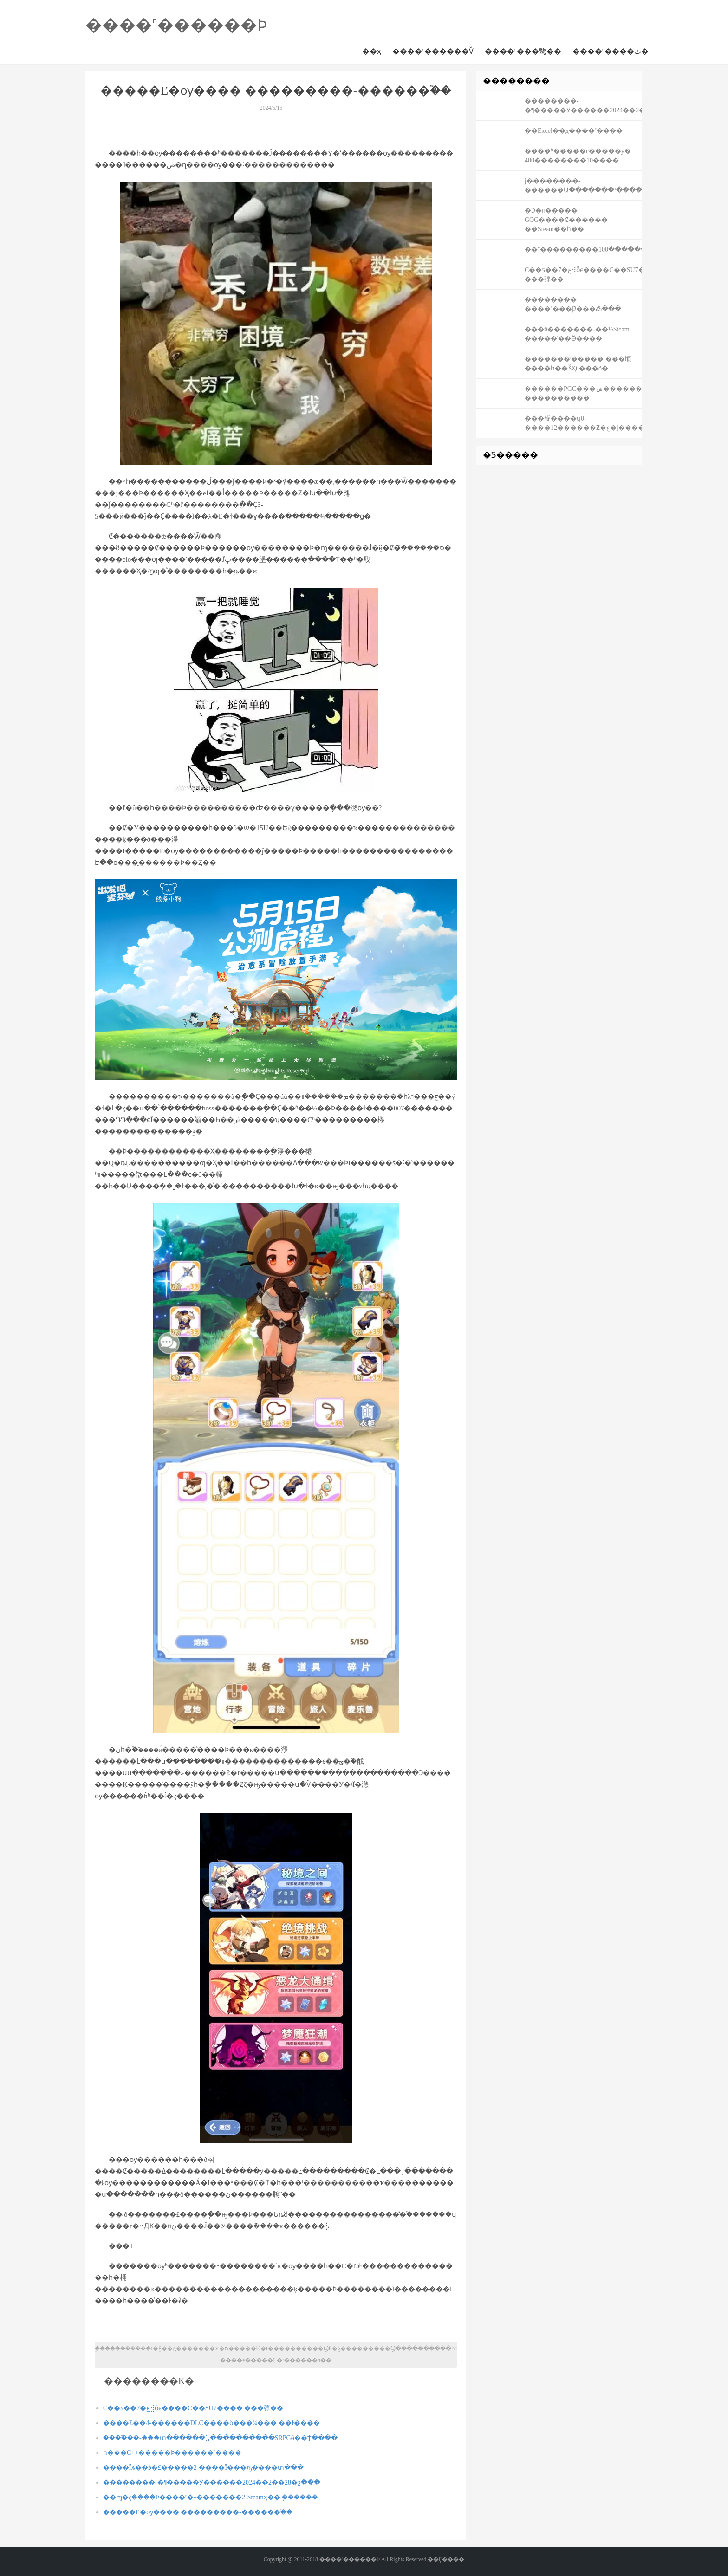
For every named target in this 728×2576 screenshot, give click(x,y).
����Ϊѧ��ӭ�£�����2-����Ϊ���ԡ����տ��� (203, 2467)
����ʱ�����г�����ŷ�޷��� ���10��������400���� (578, 156)
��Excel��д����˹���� (574, 130)
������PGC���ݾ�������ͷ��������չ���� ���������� (583, 393)
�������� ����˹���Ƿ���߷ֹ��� (573, 304)
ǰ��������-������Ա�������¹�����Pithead (583, 185)
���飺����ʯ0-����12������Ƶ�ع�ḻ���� (583, 423)
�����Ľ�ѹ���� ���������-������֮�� (197, 2512)
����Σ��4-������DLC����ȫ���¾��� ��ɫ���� (211, 2423)
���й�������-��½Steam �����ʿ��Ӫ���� (577, 334)
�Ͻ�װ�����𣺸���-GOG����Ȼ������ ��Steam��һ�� (566, 220)
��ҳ (371, 51)
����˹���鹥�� (523, 51)
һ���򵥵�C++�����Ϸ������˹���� (172, 2452)
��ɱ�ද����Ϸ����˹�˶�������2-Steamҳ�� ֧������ (210, 2497)
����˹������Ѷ (433, 51)
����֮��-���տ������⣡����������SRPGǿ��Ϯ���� (220, 2437)
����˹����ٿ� (610, 51)
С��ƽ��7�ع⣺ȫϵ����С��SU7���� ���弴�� (193, 2408)
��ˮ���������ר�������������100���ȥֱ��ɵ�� (583, 249)
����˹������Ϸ (176, 25)
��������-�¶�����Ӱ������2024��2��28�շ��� (211, 2482)
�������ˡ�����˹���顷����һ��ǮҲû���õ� (578, 364)
